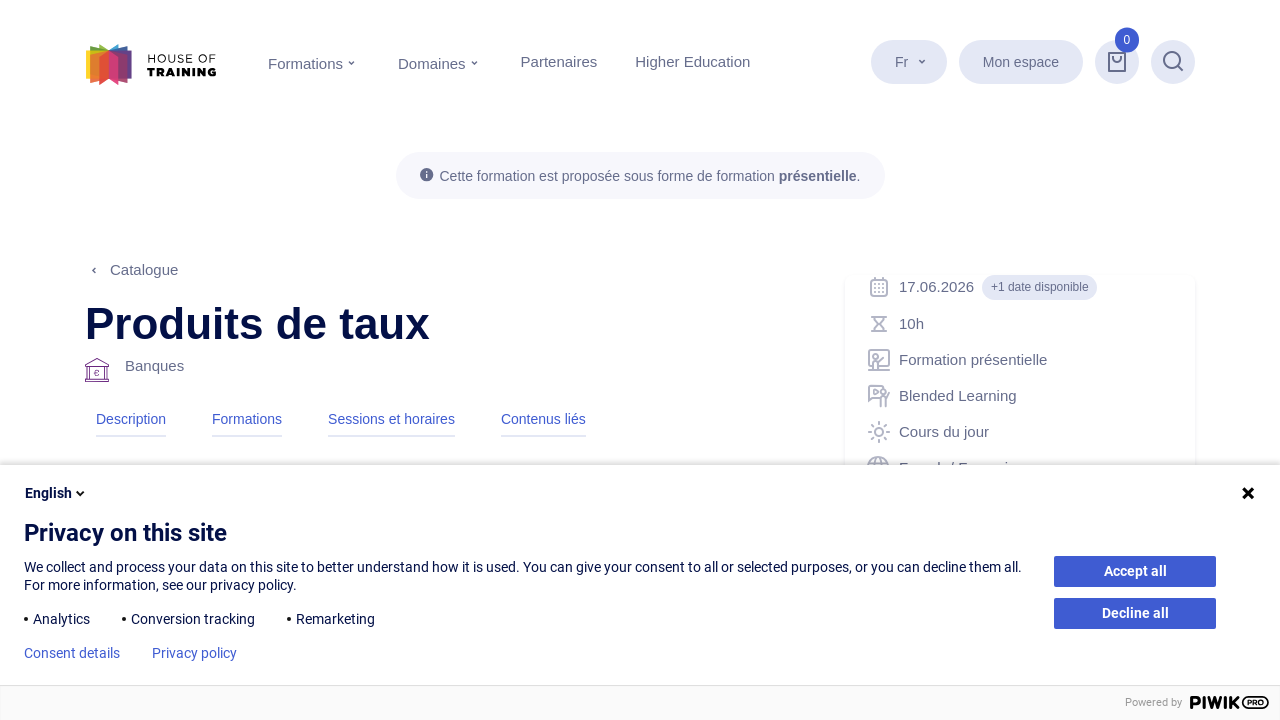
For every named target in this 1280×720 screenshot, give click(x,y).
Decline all (1135, 613)
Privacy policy (194, 653)
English (56, 493)
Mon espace (1021, 62)
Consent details (72, 653)
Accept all (1135, 571)
